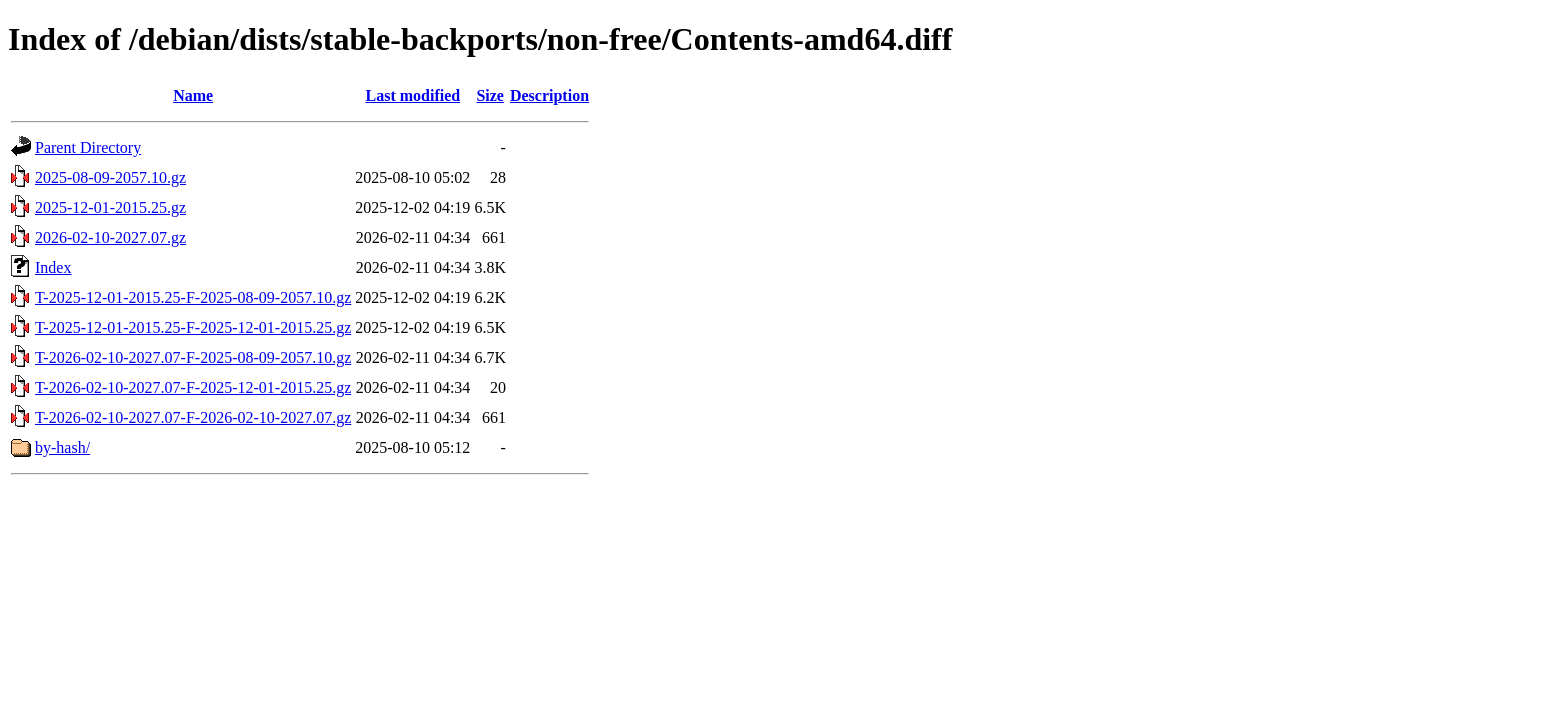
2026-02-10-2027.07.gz (110, 237)
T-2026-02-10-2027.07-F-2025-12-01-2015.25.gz (193, 387)
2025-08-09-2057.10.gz (110, 177)
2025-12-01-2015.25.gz (110, 207)
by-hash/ (62, 447)
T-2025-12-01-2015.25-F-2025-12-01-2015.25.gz (193, 327)
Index (53, 267)
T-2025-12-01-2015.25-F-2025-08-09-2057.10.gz (193, 297)
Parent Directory (88, 147)
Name (193, 95)
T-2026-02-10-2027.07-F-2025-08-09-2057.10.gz (193, 357)
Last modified (412, 95)
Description (549, 95)
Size (490, 95)
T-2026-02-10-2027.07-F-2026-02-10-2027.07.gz (193, 417)
